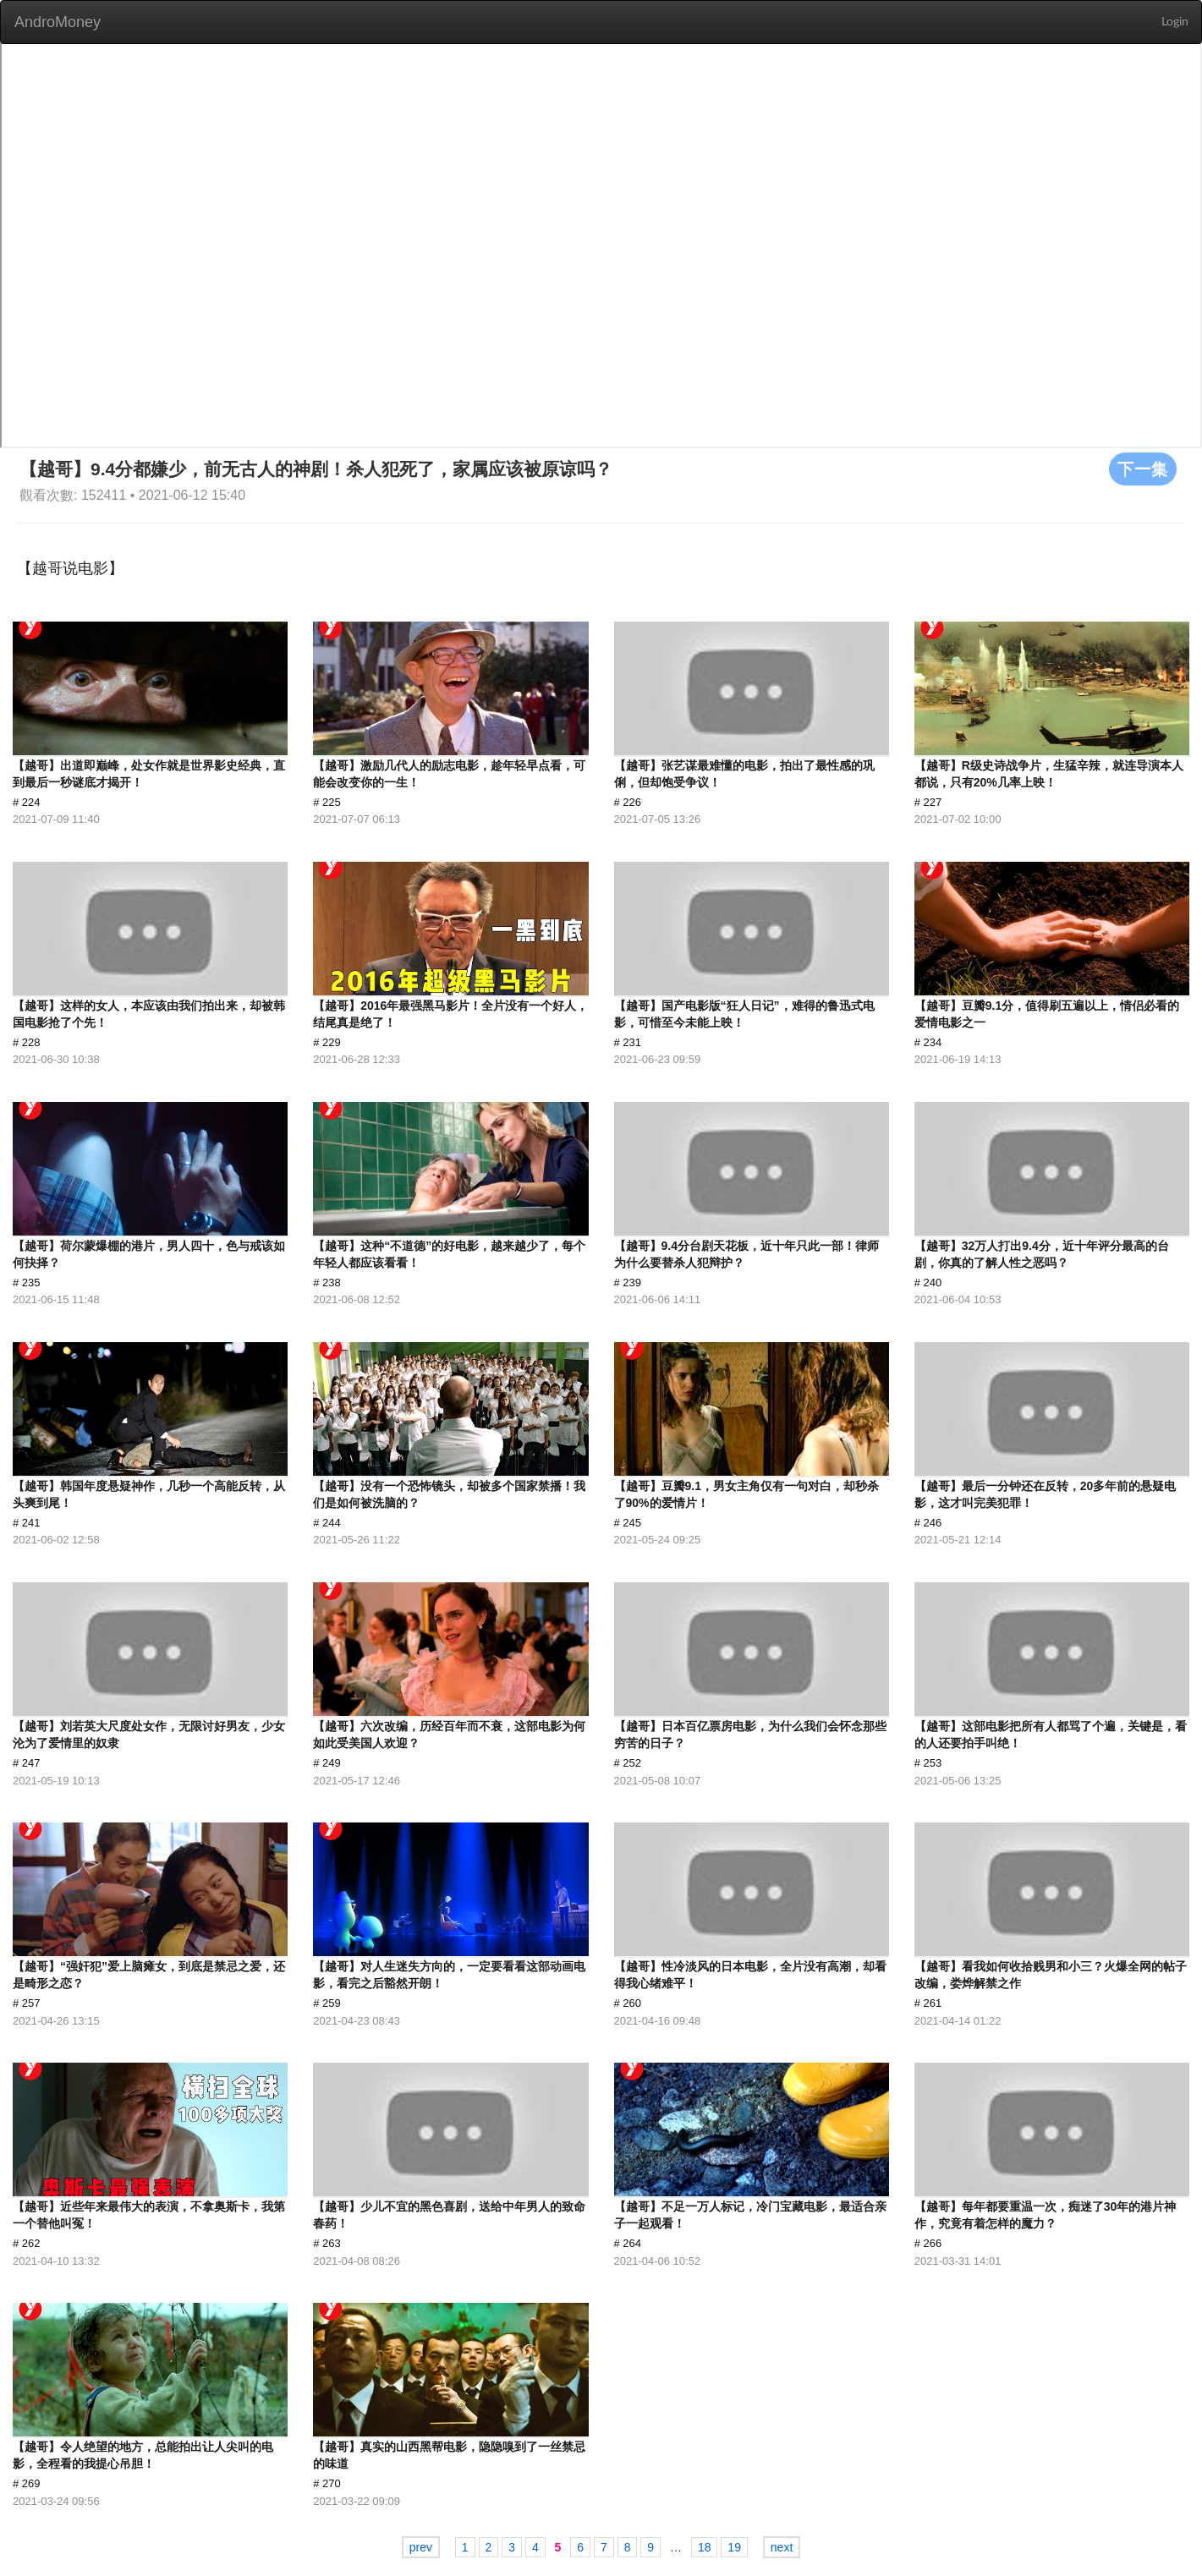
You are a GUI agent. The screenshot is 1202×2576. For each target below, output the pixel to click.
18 (704, 2547)
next (782, 2547)
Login (1174, 22)
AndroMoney (57, 22)
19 (734, 2547)
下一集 (1142, 468)
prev (420, 2547)
